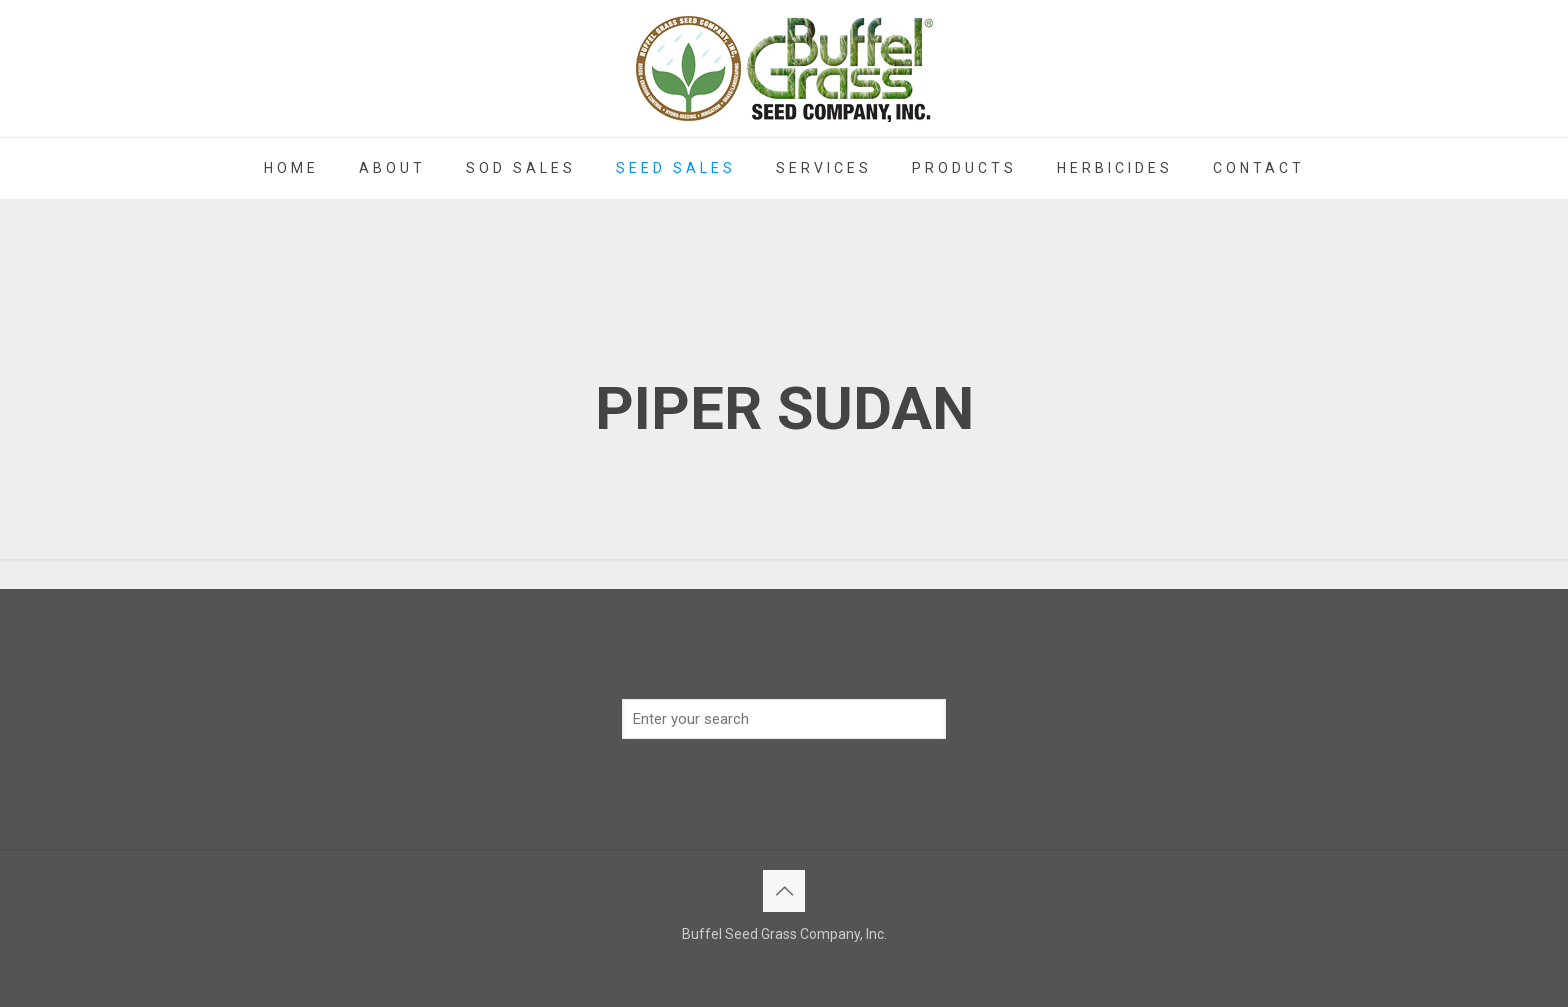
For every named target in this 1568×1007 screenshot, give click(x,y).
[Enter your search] (784, 719)
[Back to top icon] (784, 891)
